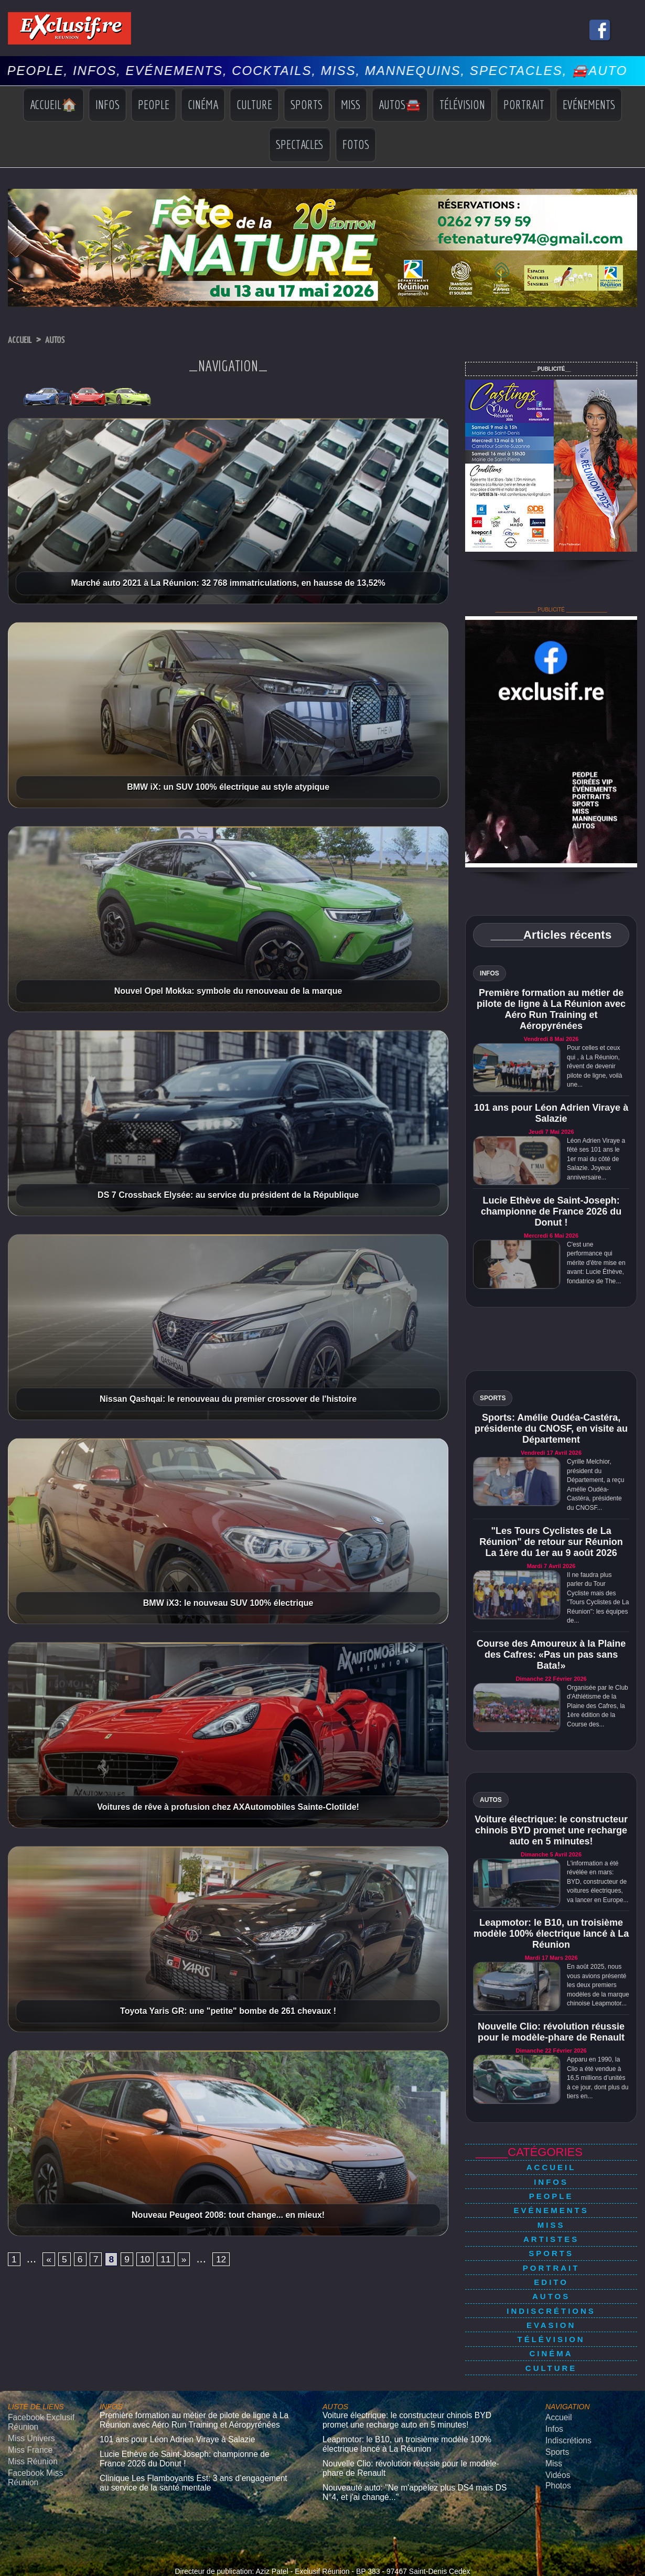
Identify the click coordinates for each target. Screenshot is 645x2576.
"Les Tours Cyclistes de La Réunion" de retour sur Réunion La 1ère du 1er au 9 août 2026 (551, 1542)
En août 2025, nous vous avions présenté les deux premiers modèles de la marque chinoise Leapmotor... (598, 1985)
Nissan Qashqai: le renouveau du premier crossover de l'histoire (228, 1398)
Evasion (551, 2293)
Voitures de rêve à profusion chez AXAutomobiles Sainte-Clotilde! (228, 1806)
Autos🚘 (400, 104)
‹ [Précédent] (5, 2570)
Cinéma (203, 104)
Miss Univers (27, 2393)
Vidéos (555, 2425)
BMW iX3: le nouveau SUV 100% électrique (228, 1602)
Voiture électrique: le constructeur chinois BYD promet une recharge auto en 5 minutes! (551, 1830)
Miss (350, 104)
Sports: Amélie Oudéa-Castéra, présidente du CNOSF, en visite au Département (551, 1428)
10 (155, 2260)
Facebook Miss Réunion (30, 2427)
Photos (555, 2434)
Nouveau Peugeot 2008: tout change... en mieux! (228, 2214)
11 (179, 2260)
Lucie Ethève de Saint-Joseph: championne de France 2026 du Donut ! (551, 1211)
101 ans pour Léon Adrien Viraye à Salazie (551, 1113)
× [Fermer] (6, 2559)
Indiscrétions (551, 2281)
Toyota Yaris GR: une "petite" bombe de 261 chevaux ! (228, 2010)
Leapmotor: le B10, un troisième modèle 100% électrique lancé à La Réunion (551, 1933)
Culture (254, 104)
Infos (107, 104)
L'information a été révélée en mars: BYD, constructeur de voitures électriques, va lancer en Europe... (597, 1882)
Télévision (462, 104)
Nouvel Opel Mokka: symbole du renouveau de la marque (228, 990)
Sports (306, 104)
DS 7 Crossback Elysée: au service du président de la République (228, 1194)
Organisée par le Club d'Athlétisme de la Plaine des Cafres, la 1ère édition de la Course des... (597, 1706)
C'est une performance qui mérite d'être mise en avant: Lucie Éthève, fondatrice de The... (596, 1263)
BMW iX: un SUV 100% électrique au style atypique (228, 786)
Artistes (551, 2223)
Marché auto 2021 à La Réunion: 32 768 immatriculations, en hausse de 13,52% (228, 582)
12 (238, 2260)
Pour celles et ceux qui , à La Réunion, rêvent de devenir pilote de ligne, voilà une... (594, 1066)
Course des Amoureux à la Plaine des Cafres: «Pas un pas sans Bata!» (551, 1654)
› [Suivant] (16, 2570)
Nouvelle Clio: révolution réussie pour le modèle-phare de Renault (551, 2032)
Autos (65, 340)
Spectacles (300, 144)
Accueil (23, 340)
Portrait (523, 104)
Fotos (355, 144)
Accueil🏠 (53, 104)
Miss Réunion (28, 2413)
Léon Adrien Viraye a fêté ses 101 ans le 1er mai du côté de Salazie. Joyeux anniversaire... (596, 1159)
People (153, 104)
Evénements (589, 104)
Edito (551, 2258)
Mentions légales (322, 2530)
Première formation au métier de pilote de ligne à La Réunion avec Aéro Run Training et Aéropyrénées (551, 1009)
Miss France (26, 2403)
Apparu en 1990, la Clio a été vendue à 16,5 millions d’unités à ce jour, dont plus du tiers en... (597, 2078)
